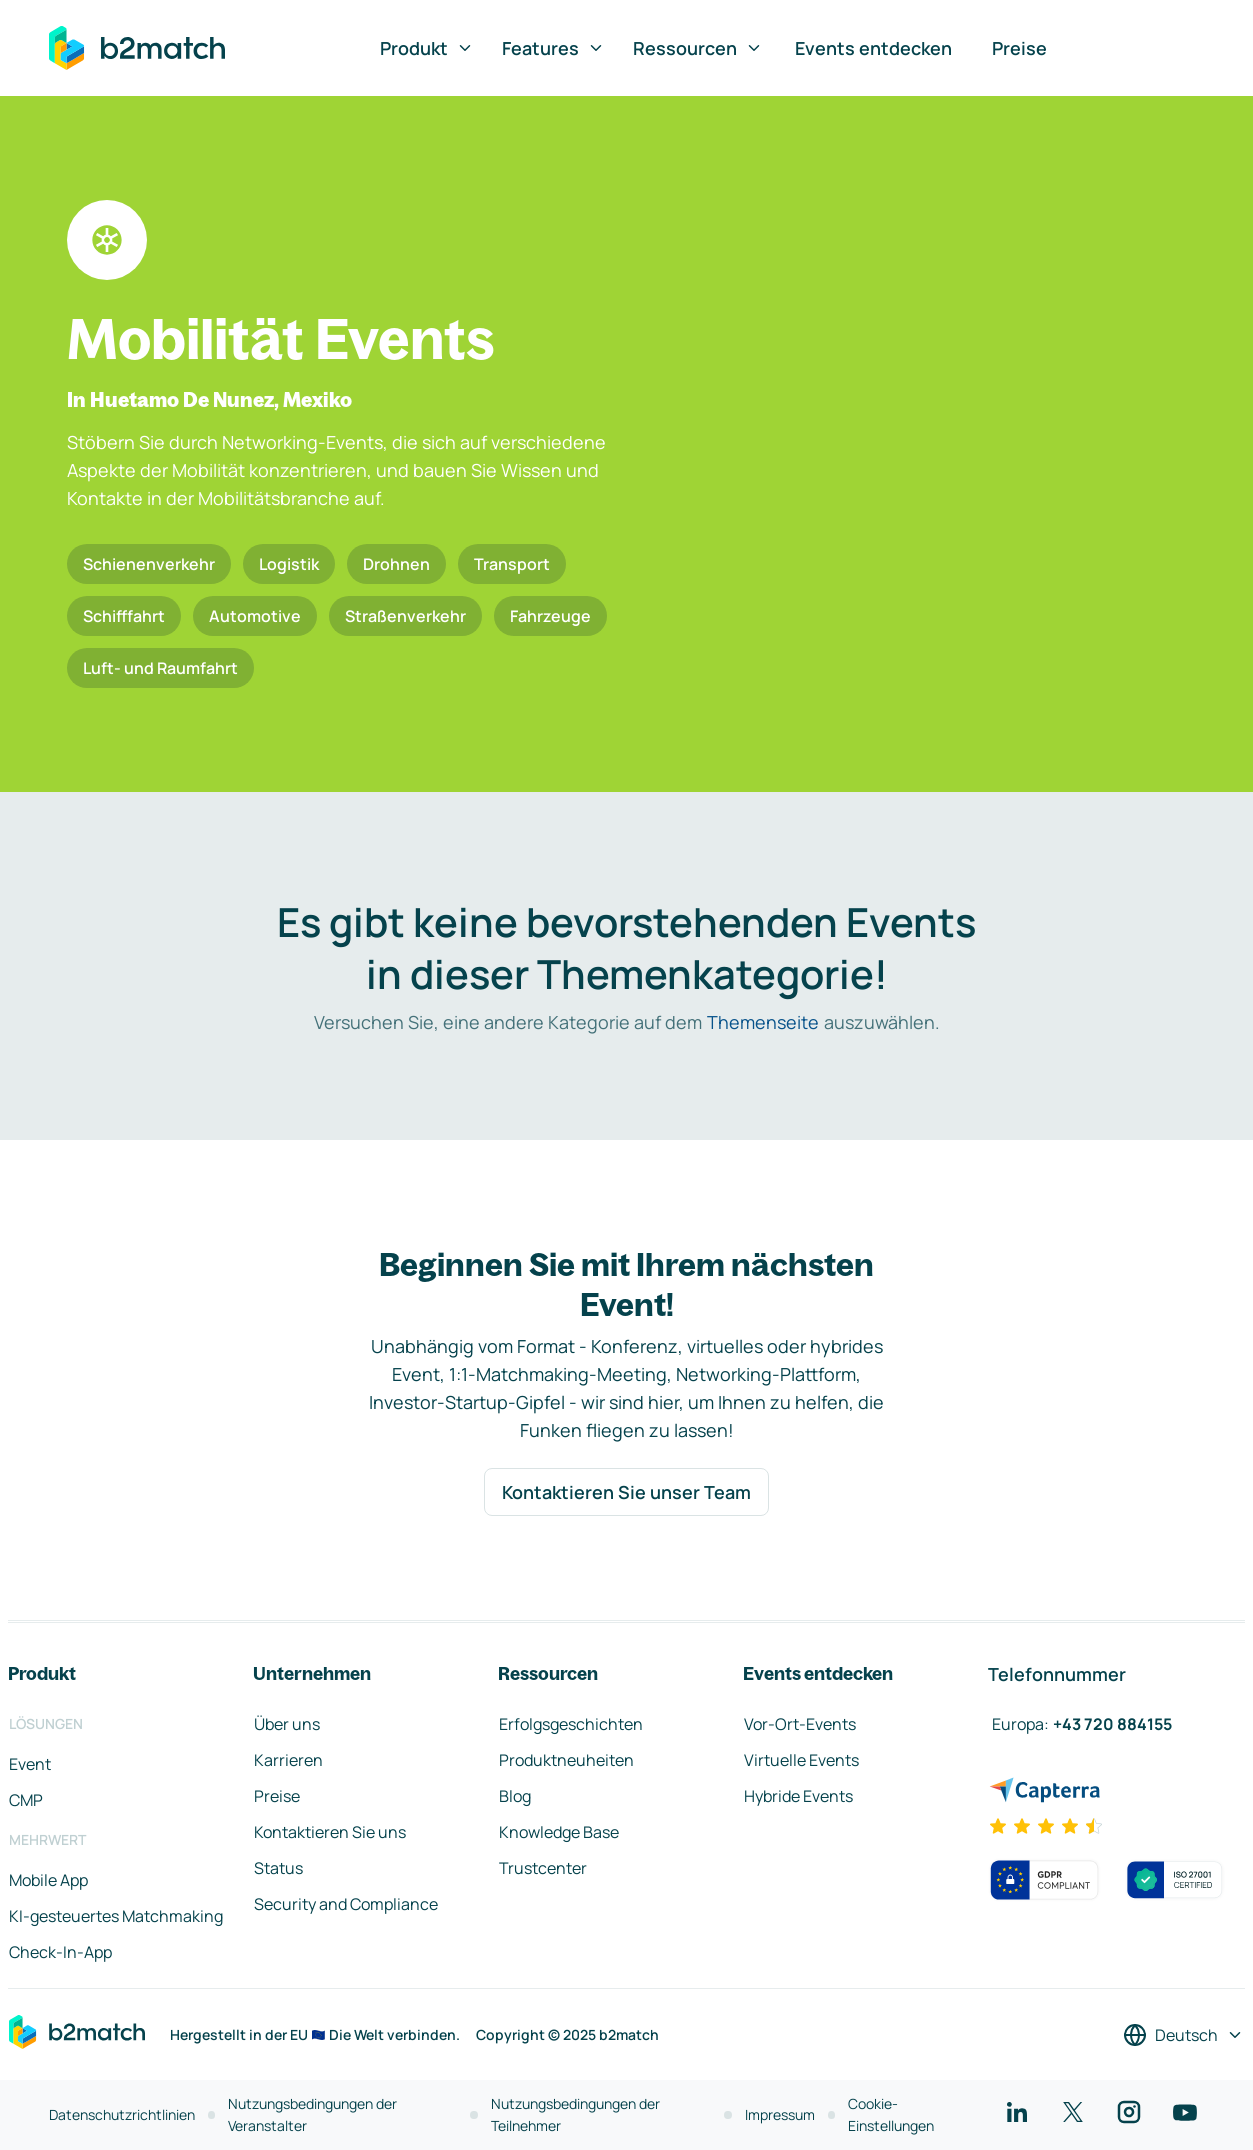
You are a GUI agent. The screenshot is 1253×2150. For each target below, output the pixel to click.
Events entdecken (873, 48)
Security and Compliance (346, 1904)
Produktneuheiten (566, 1760)
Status (278, 1868)
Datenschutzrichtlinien (122, 2114)
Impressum (780, 2114)
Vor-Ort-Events (800, 1724)
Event (30, 1764)
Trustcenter (543, 1868)
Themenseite (763, 1022)
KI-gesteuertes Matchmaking (116, 1916)
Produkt (427, 48)
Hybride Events (798, 1796)
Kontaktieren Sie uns (330, 1832)
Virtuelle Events (801, 1760)
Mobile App (48, 1880)
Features (553, 48)
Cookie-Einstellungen (891, 2114)
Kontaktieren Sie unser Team (626, 1492)
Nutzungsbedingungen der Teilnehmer (575, 2114)
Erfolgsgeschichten (571, 1724)
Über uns (287, 1724)
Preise (1019, 48)
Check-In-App (60, 1952)
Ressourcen (698, 48)
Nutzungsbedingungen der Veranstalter (312, 2114)
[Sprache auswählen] (1183, 2035)
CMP (26, 1800)
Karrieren (288, 1760)
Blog (515, 1796)
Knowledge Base (559, 1832)
